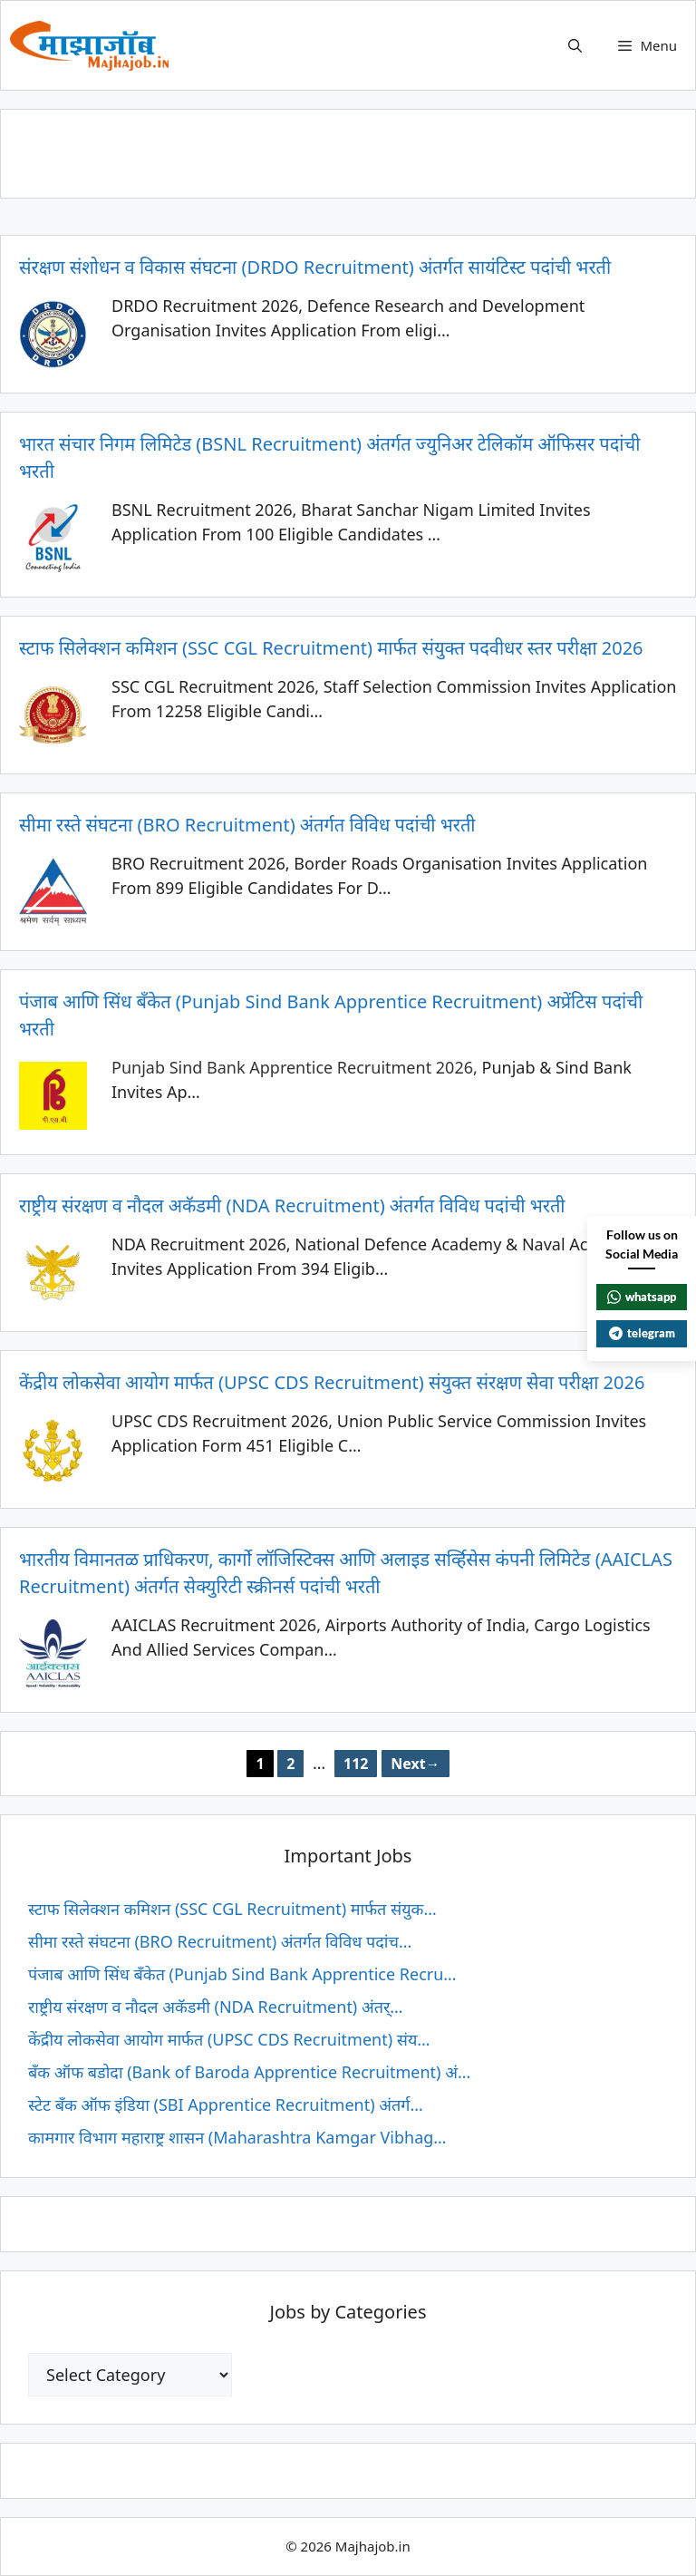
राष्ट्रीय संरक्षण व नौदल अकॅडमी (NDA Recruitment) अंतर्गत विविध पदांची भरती (292, 1205)
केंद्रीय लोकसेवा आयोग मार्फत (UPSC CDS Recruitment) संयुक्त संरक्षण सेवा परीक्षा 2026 (331, 1382)
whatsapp (641, 1296)
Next (415, 1763)
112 (360, 1762)
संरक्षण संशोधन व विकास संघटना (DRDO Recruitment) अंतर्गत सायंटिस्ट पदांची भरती (315, 267)
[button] (575, 45)
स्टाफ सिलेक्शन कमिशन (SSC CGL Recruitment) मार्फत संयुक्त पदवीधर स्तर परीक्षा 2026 (331, 648)
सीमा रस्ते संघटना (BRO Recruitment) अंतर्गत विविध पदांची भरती (247, 824)
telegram (642, 1333)
